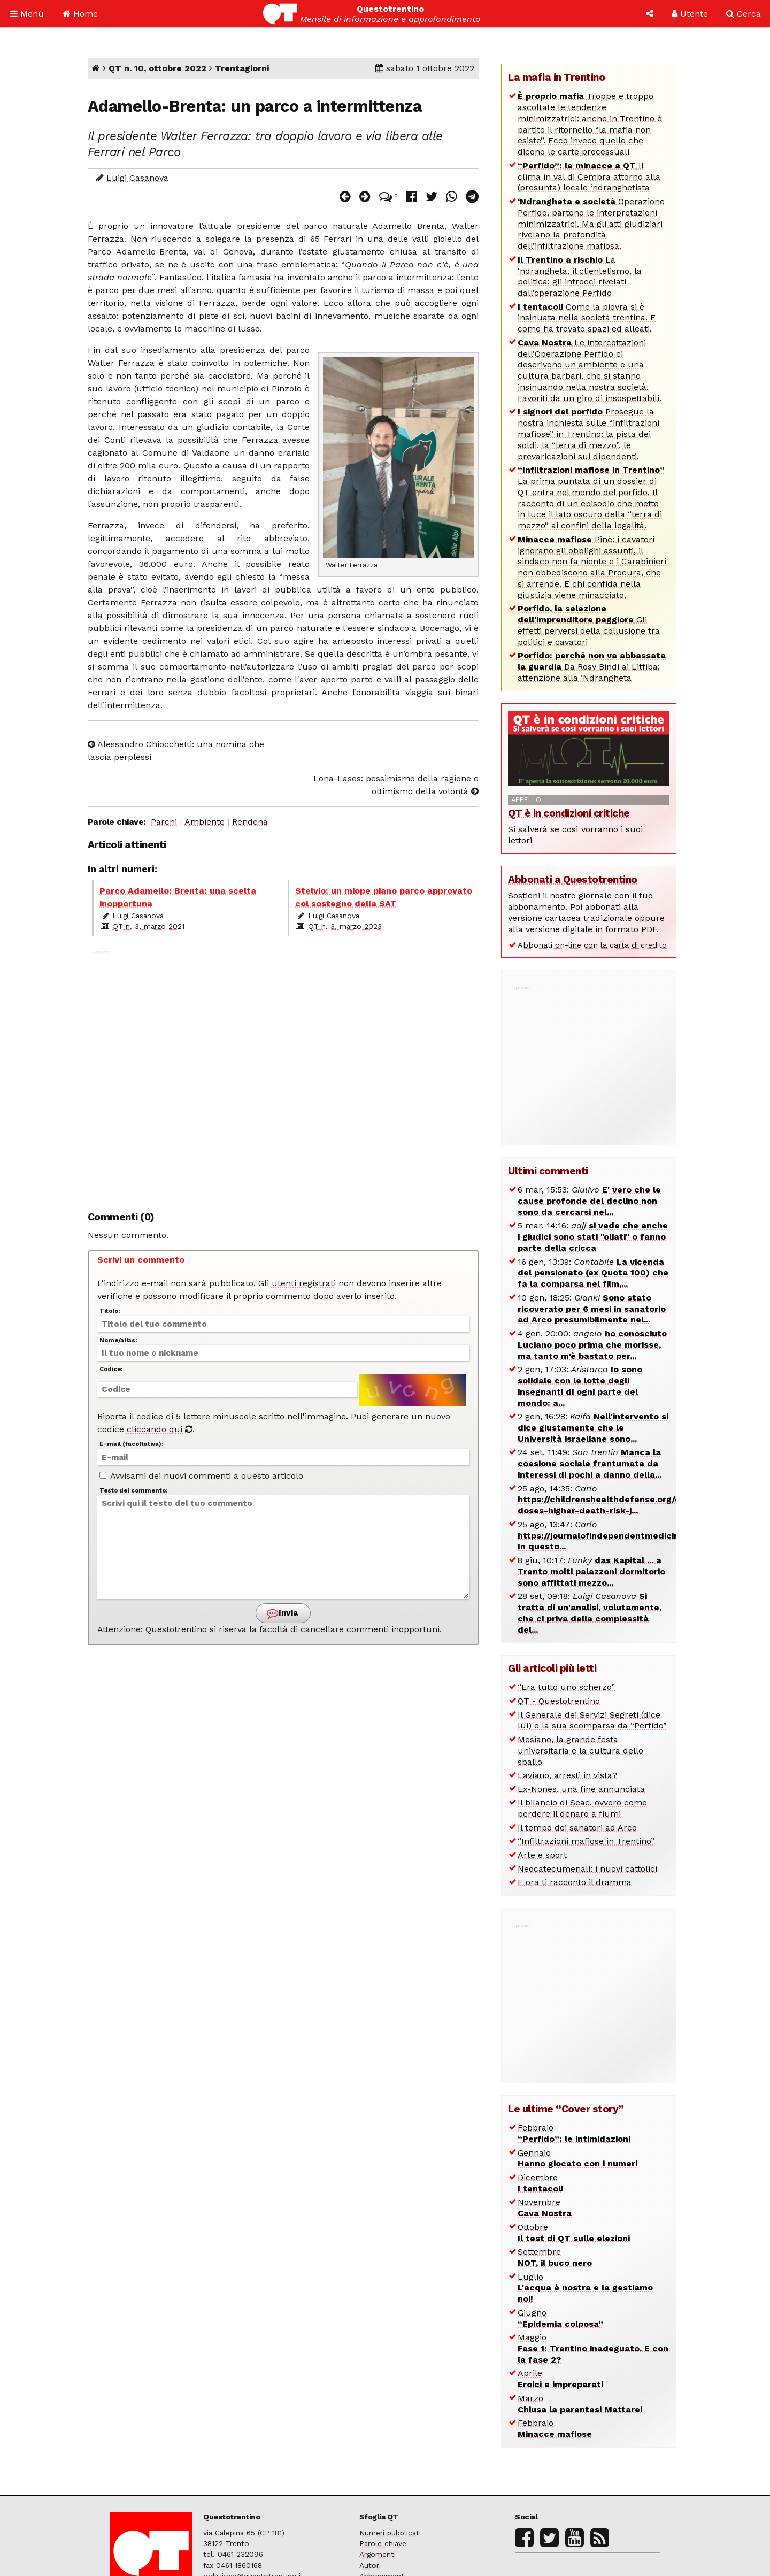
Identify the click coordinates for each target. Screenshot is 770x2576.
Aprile (560, 2378)
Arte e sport (542, 1855)
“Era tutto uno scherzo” (566, 1687)
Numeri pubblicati (390, 2532)
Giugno (560, 2318)
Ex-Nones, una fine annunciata (581, 1789)
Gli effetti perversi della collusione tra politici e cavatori (589, 625)
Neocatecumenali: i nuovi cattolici (587, 1869)
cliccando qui (159, 1429)
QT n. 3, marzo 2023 (345, 926)
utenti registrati (304, 1283)
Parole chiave (382, 2543)
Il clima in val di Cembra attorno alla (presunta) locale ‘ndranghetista (589, 176)
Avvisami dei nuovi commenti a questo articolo (201, 1476)
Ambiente (204, 822)
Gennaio (577, 2158)
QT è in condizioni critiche (569, 813)
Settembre (555, 2257)
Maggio (593, 2348)
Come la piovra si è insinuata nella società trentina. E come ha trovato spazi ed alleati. (587, 318)
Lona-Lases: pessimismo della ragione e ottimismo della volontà (396, 784)
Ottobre (574, 2232)
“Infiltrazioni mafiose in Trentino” (586, 1841)
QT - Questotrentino (559, 1701)
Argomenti (377, 2554)
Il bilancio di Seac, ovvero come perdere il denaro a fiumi (582, 1808)
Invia (282, 1613)
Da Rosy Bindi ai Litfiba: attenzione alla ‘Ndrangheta (592, 666)
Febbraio (574, 2133)
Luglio (585, 2288)
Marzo (580, 2403)
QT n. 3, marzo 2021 (148, 926)
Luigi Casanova (137, 178)
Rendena (250, 822)
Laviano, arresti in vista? (567, 1775)
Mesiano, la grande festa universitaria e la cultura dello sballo (580, 1750)
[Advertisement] (283, 1074)
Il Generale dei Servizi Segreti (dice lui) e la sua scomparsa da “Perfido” (592, 1720)
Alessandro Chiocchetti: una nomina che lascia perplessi (176, 750)
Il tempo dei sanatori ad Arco (577, 1828)
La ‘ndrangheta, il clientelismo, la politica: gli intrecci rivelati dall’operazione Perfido (580, 276)
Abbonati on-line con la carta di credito (592, 945)
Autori (370, 2565)
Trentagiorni (242, 68)
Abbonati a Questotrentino (572, 879)
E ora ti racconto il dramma (575, 1882)
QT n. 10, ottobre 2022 (157, 68)
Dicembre (540, 2183)
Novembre (545, 2207)
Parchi (164, 822)
